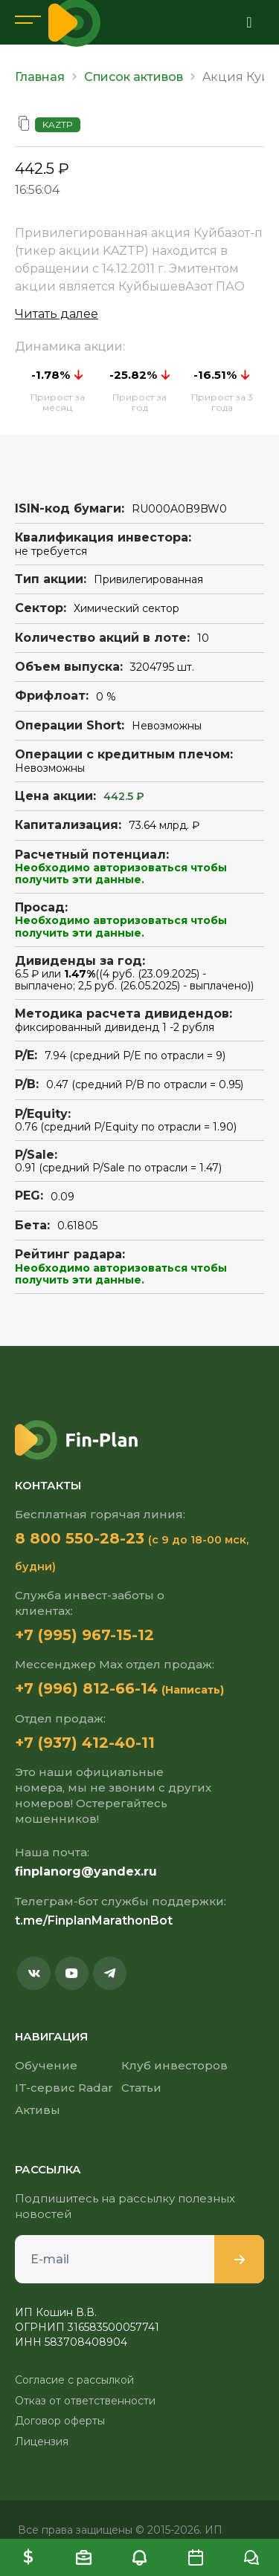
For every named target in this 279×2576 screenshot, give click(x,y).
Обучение (46, 2065)
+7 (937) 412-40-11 (85, 1743)
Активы (37, 2110)
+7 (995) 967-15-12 (84, 1635)
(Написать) (192, 1690)
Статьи (141, 2088)
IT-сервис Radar (64, 2088)
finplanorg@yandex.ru (86, 1871)
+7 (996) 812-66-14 (86, 1688)
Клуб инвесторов (174, 2065)
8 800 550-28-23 (79, 1538)
